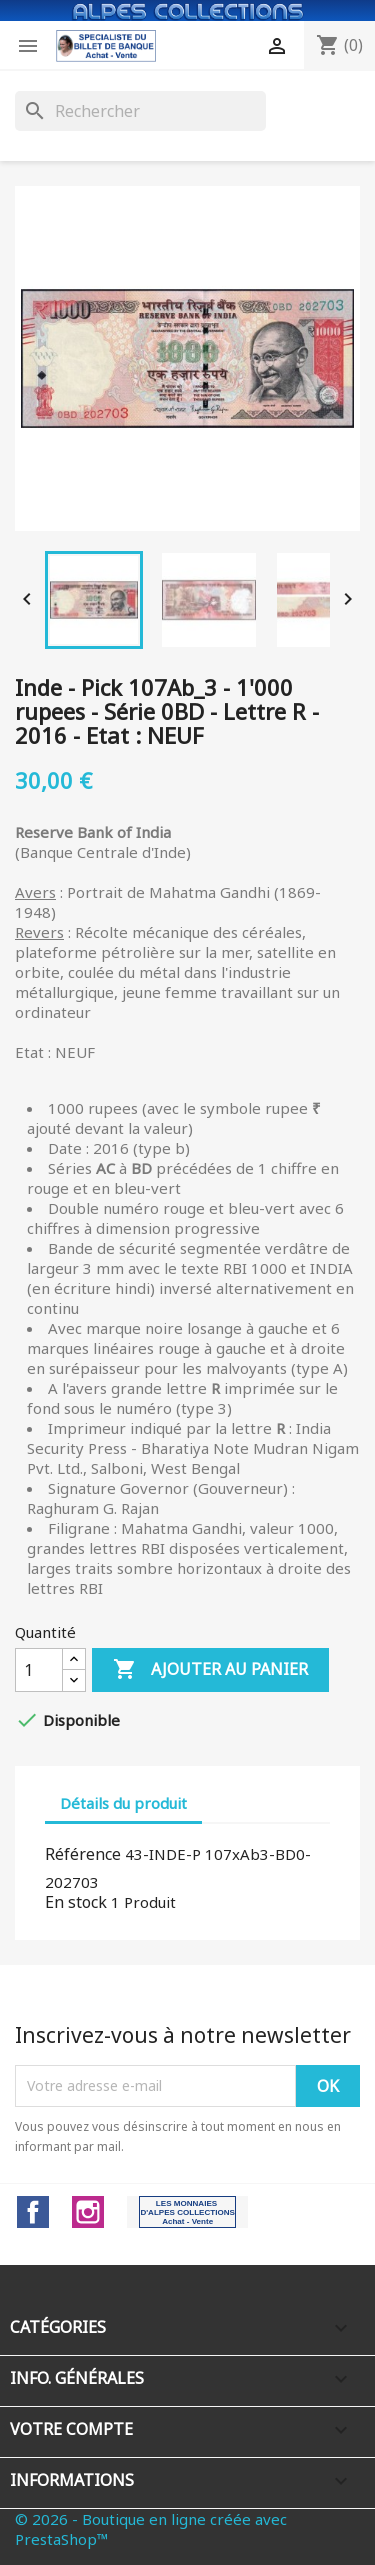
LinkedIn (187, 2212)
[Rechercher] (140, 111)
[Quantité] (39, 1670)
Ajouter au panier (210, 1670)
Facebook (33, 2212)
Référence (83, 1854)
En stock (76, 1902)
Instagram (88, 2212)
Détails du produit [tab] (123, 1803)
